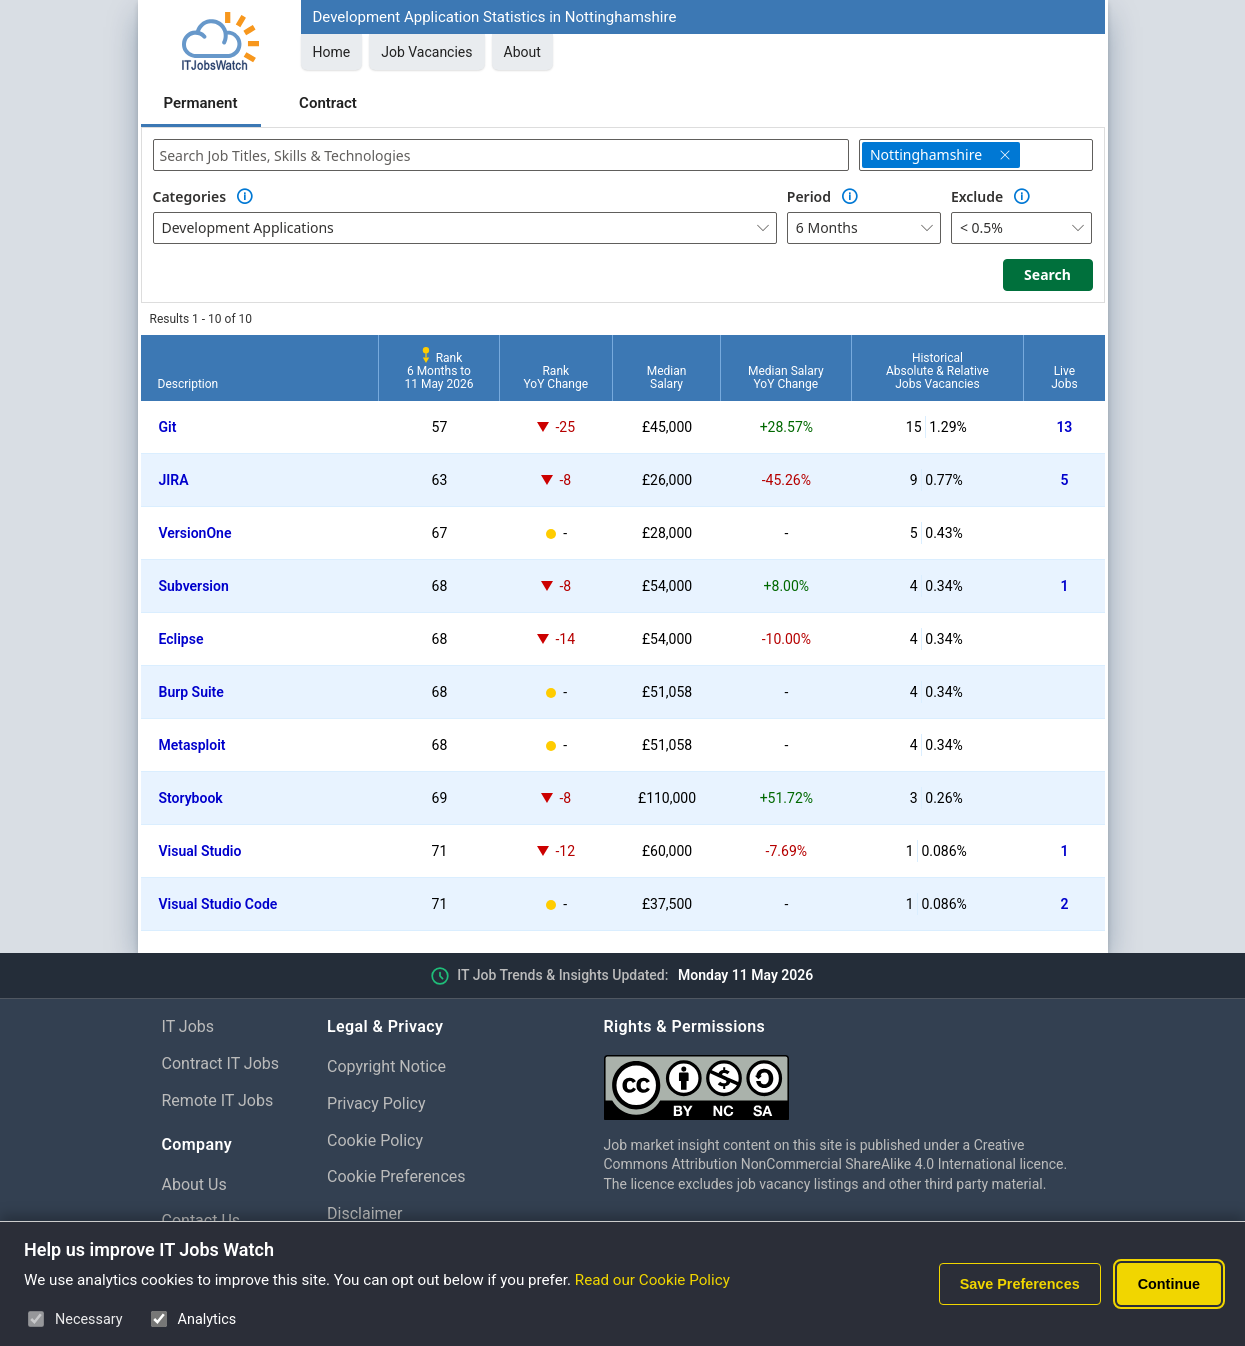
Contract (328, 103)
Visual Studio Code (218, 904)
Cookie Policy (375, 1140)
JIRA (174, 480)
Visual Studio (200, 851)
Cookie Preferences (396, 1176)
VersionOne (195, 533)
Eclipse (181, 639)
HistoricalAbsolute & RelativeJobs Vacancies (937, 371)
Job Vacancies (426, 52)
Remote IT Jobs (218, 1100)
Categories (190, 196)
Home (332, 52)
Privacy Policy (376, 1103)
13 (1064, 427)
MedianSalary (667, 377)
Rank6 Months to (438, 371)
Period (809, 196)
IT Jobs (188, 1026)
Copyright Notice (386, 1066)
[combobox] (501, 155)
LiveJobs (1064, 377)
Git (168, 427)
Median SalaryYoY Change (786, 377)
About (522, 52)
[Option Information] (245, 197)
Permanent (201, 103)
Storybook (191, 798)
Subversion (194, 586)
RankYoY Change (556, 377)
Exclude (977, 196)
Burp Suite (191, 692)
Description (188, 384)
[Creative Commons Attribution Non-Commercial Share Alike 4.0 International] (844, 1079)
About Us (194, 1184)
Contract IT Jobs (221, 1063)
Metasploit (192, 745)
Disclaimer (364, 1213)
